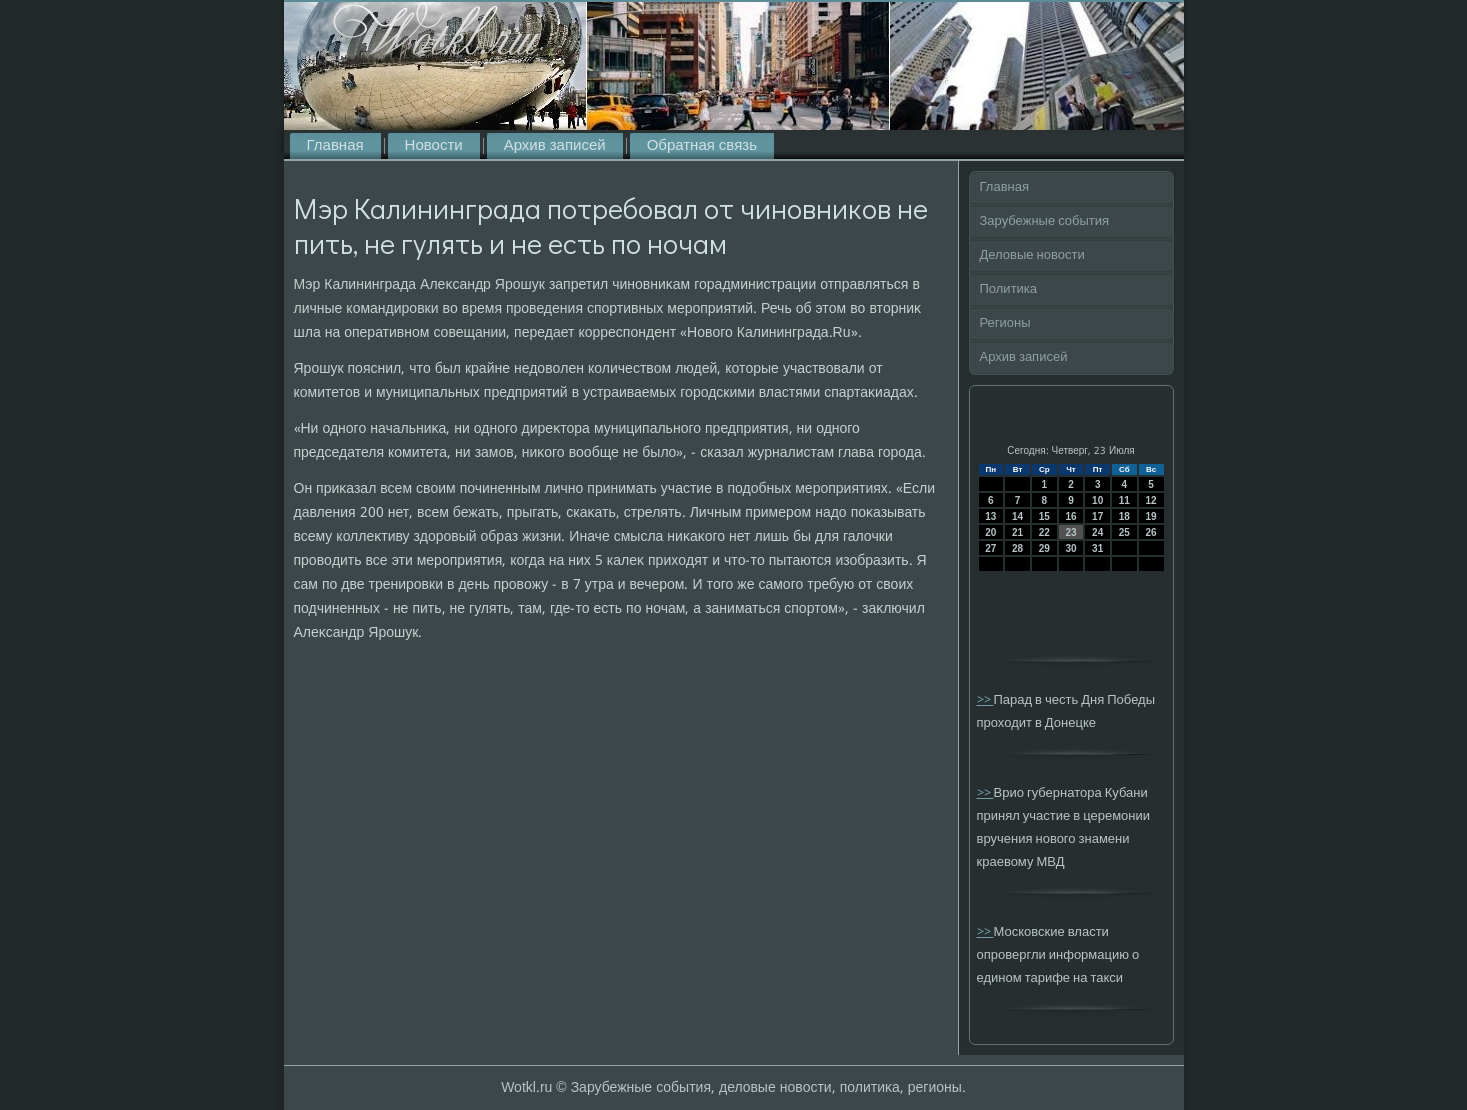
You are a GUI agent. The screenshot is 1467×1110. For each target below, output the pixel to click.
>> (985, 700)
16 (1070, 516)
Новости (434, 146)
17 (1097, 516)
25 (1124, 532)
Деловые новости (1032, 255)
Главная (335, 146)
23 (1070, 532)
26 (1151, 532)
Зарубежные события (1045, 221)
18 (1124, 516)
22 (1044, 532)
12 (1151, 500)
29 (1044, 548)
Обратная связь (702, 146)
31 (1097, 548)
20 (990, 532)
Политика (1009, 289)
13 (990, 516)
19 (1151, 516)
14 (1017, 516)
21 (1017, 532)
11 (1124, 500)
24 (1097, 532)
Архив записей (555, 146)
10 (1097, 500)
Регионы (1005, 323)
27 (990, 548)
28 (1017, 548)
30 (1070, 548)
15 (1044, 516)
